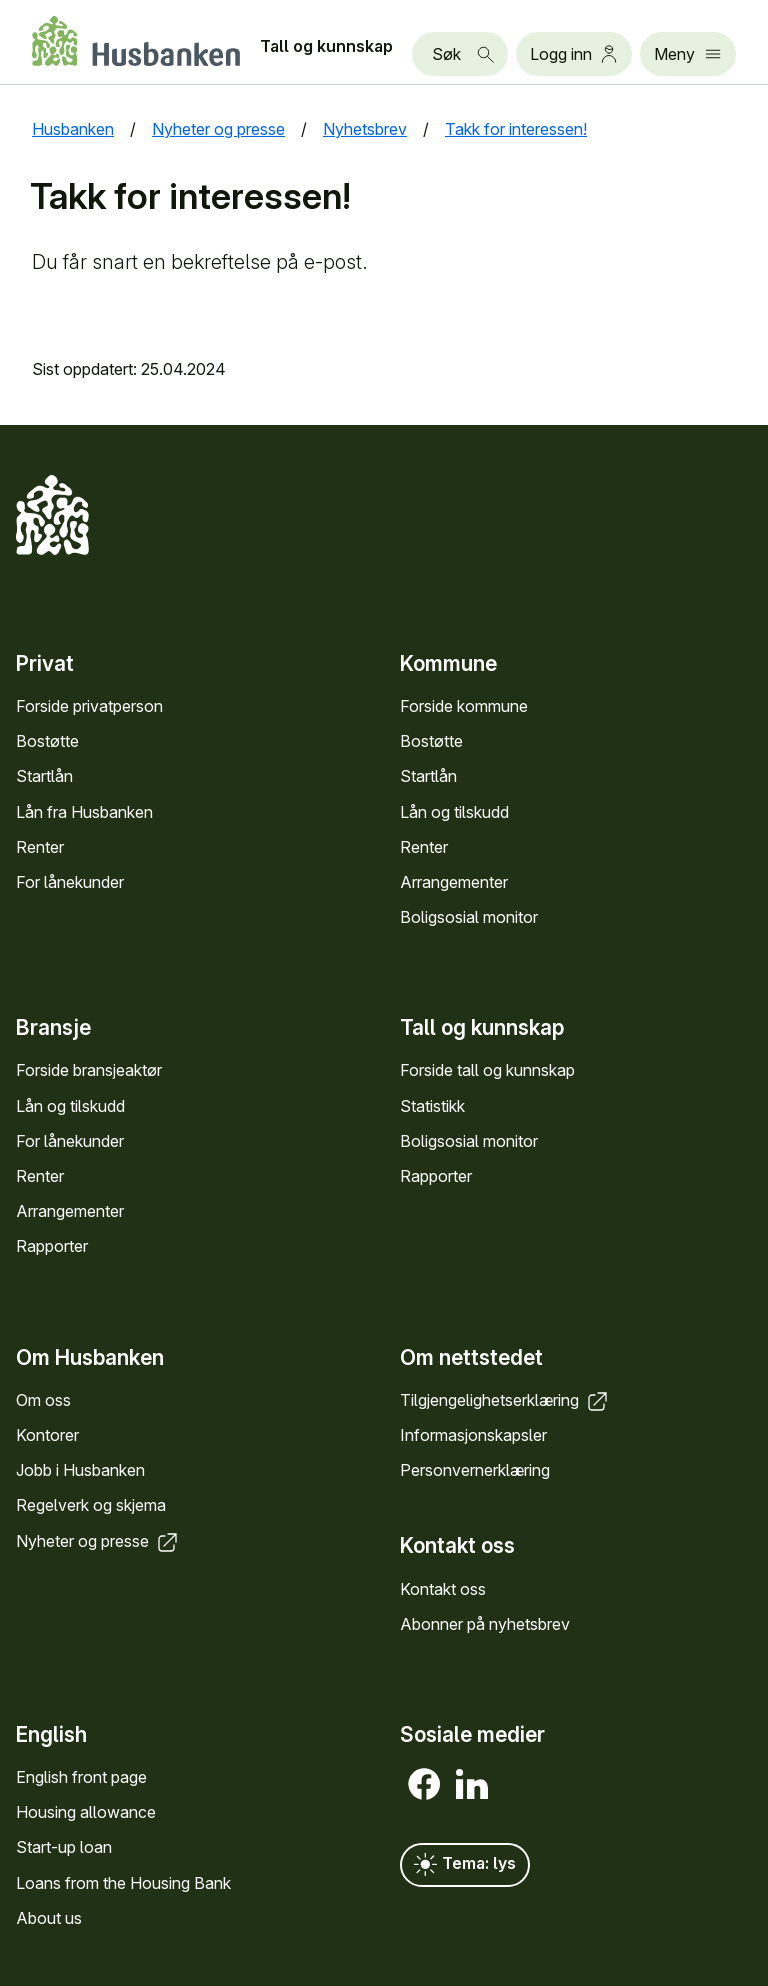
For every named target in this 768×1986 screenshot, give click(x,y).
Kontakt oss (443, 1589)
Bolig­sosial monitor (469, 917)
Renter (40, 847)
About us (49, 1918)
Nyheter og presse (98, 1541)
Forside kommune (464, 706)
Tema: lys (465, 1865)
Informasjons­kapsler (473, 1435)
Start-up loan (64, 1847)
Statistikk (432, 1106)
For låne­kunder (70, 882)
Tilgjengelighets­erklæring (505, 1400)
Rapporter (52, 1246)
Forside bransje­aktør (89, 1070)
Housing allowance (86, 1812)
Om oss (43, 1400)
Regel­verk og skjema (91, 1505)
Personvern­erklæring (475, 1470)
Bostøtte (47, 741)
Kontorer (47, 1435)
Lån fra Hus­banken (84, 812)
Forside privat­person (89, 706)
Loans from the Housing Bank (123, 1883)
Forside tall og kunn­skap (487, 1070)
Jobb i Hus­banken (80, 1470)
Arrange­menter (454, 882)
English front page (81, 1777)
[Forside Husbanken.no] (136, 41)
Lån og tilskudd (454, 812)
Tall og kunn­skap (326, 46)
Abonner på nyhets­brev (485, 1624)
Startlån (44, 776)
